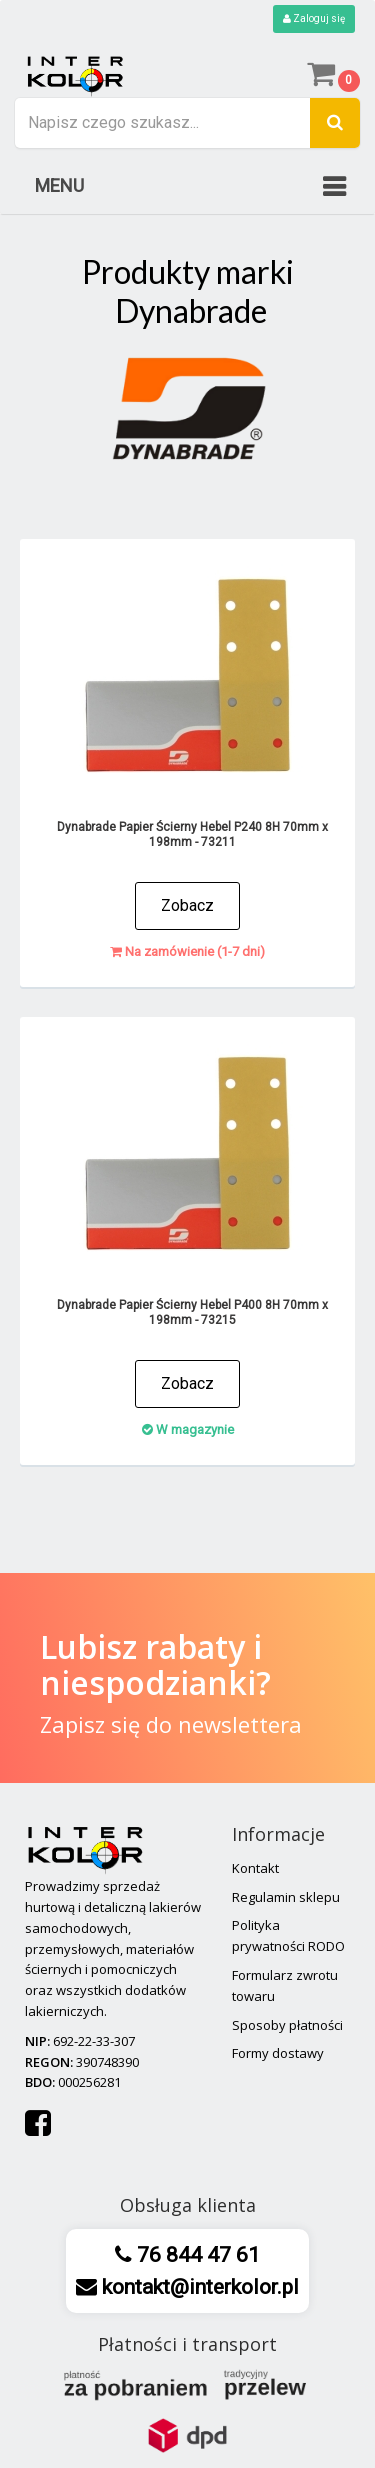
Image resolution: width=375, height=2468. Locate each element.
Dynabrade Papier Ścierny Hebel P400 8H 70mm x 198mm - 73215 (192, 1312)
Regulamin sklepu (286, 1897)
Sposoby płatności (287, 2025)
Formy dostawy (278, 2053)
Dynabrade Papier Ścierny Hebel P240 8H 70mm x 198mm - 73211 (192, 834)
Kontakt (255, 1868)
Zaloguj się (314, 18)
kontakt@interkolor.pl (198, 2287)
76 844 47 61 (196, 2255)
